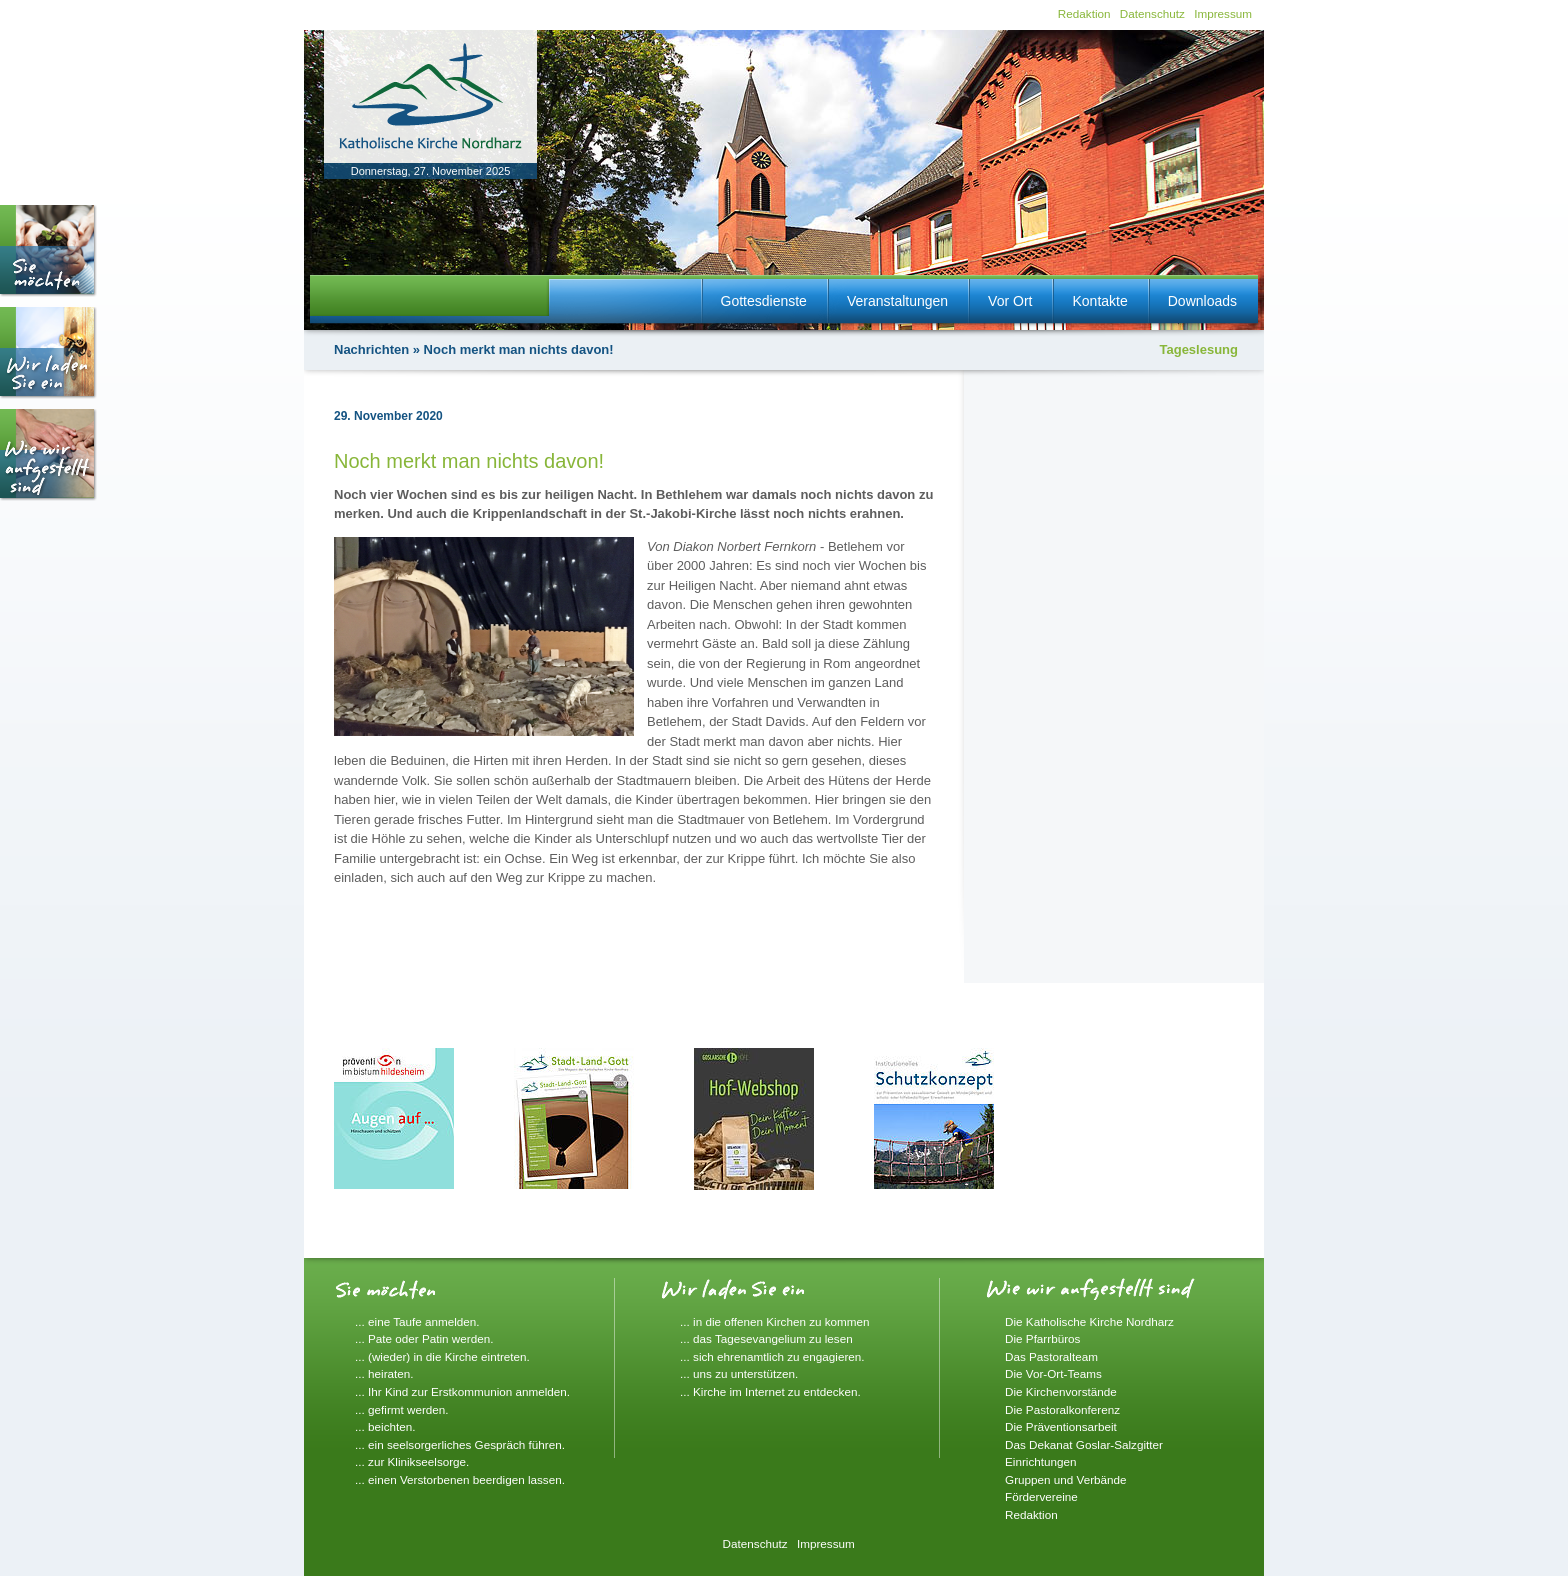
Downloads (1202, 301)
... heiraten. (384, 1373)
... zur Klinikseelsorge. (412, 1461)
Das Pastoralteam (1051, 1356)
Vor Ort (1010, 301)
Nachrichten (371, 349)
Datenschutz (1152, 13)
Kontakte (1099, 301)
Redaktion (1084, 13)
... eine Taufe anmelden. (417, 1321)
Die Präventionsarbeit (1061, 1426)
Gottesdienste (764, 301)
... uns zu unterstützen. (739, 1373)
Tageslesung (1198, 349)
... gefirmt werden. (402, 1409)
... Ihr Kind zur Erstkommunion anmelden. (462, 1391)
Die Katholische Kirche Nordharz (1089, 1321)
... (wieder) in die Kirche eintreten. (442, 1356)
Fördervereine (1041, 1496)
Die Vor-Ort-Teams (1053, 1373)
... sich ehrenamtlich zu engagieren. (772, 1356)
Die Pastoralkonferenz (1062, 1409)
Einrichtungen (1040, 1461)
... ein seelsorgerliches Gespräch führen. (460, 1444)
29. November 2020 (388, 416)
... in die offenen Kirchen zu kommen (775, 1321)
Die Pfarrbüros (1042, 1338)
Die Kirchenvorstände (1061, 1391)
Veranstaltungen (897, 301)
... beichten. (385, 1426)
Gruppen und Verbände (1066, 1479)
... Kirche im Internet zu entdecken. (770, 1391)
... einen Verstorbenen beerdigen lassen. (460, 1479)
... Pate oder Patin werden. (424, 1338)
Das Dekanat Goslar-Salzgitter (1084, 1444)
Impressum (1223, 13)
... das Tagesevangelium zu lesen (766, 1338)
